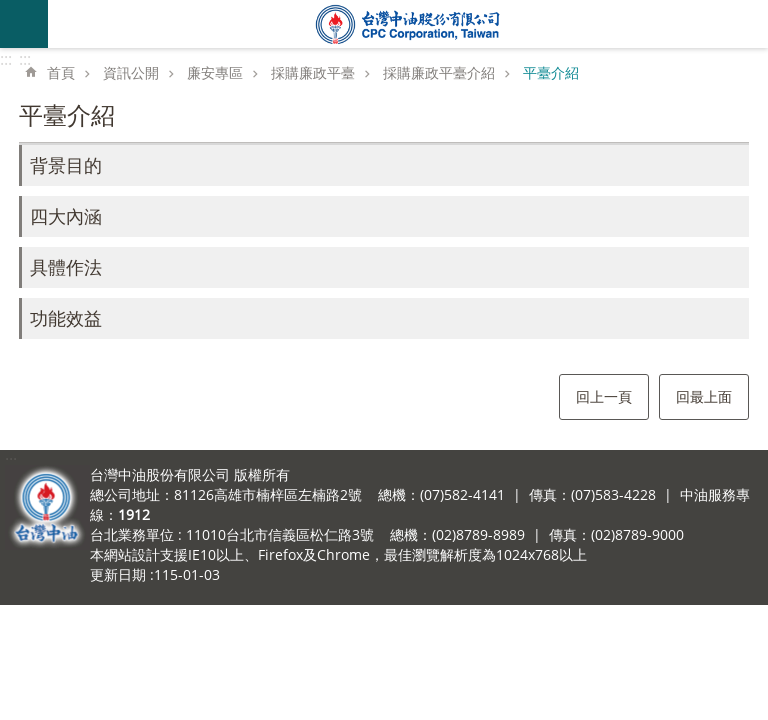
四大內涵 (66, 216)
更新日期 (118, 574)
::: (6, 59)
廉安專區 (215, 72)
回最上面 (704, 396)
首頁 (61, 72)
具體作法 (66, 267)
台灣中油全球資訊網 (408, 24)
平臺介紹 (551, 72)
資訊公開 (131, 72)
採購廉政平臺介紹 (439, 72)
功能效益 (66, 318)
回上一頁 (604, 396)
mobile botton (24, 24)
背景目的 (66, 165)
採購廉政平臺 (313, 72)
